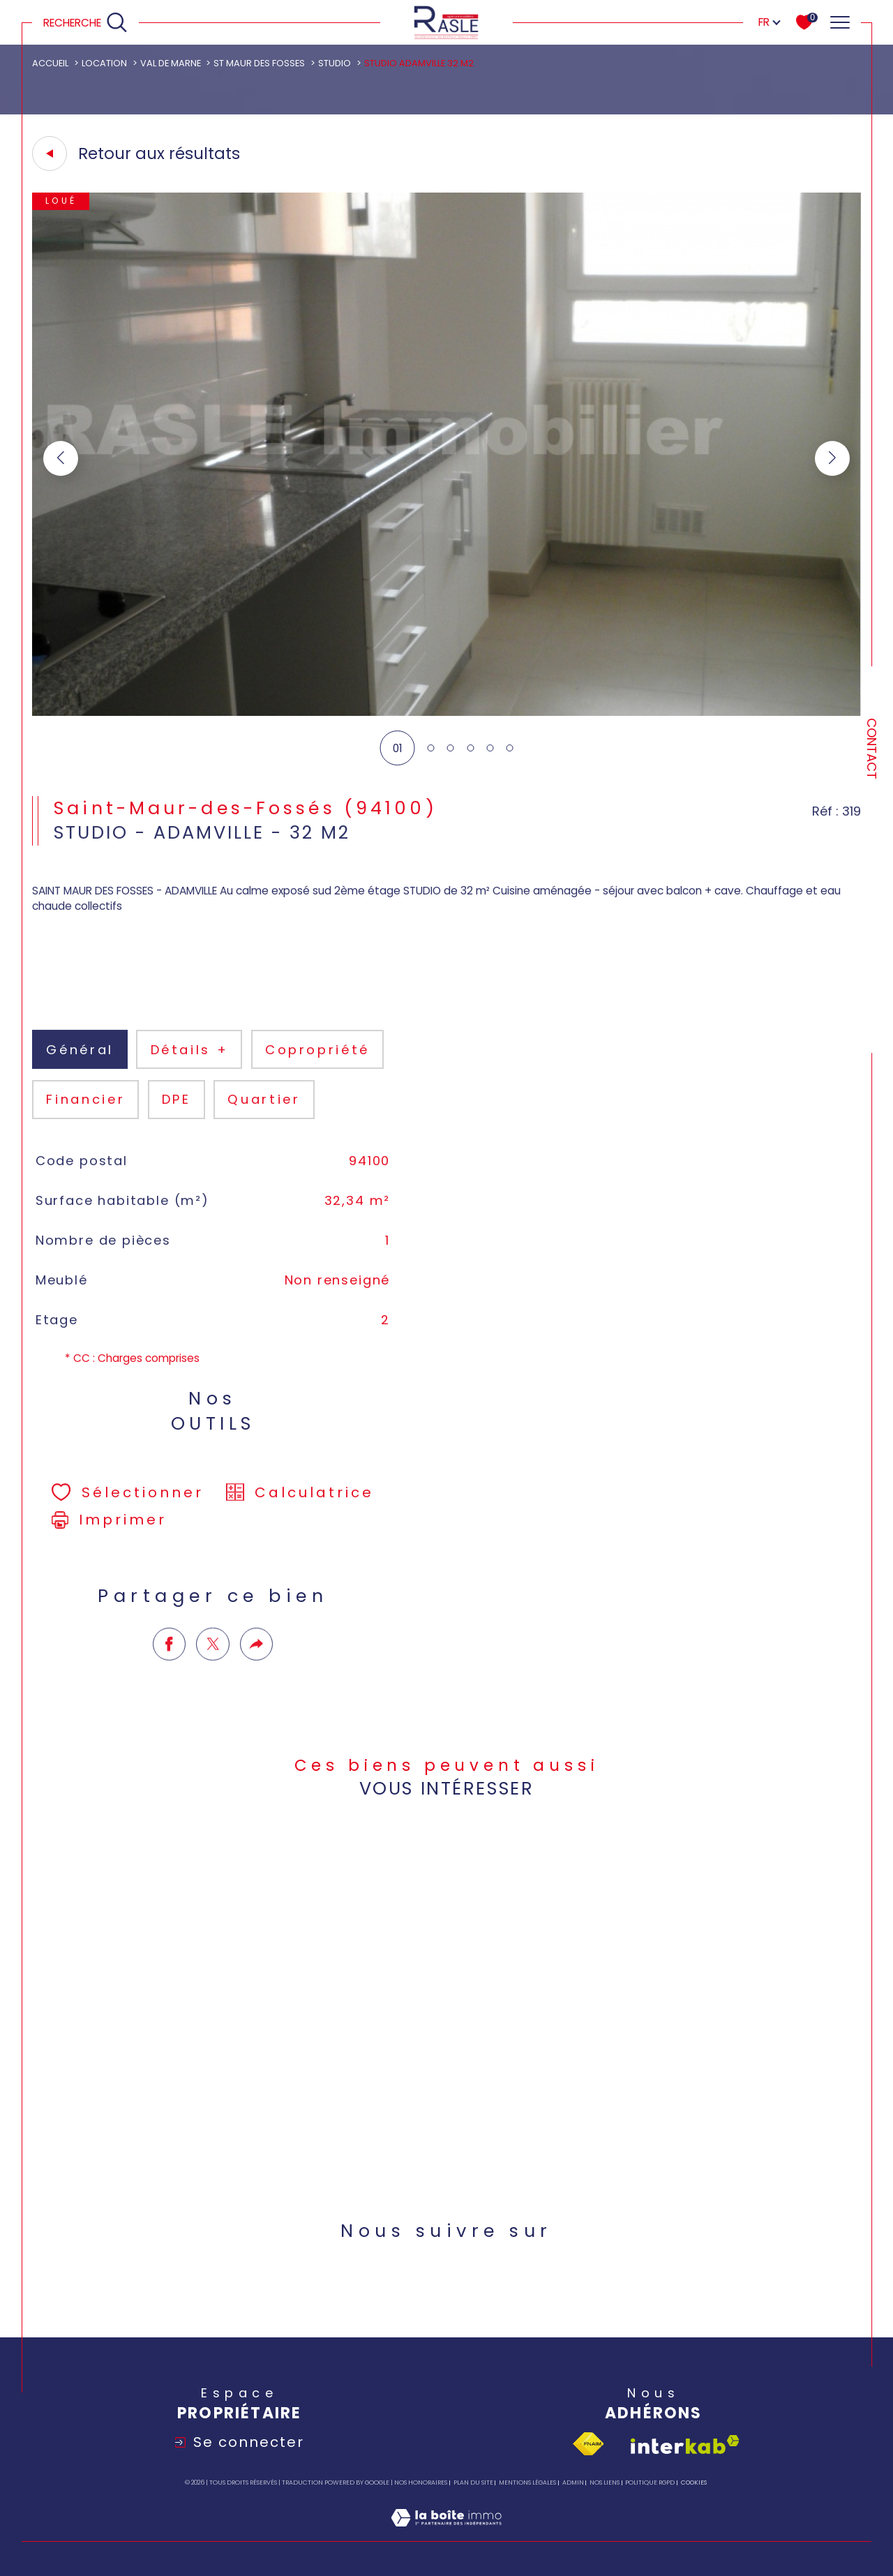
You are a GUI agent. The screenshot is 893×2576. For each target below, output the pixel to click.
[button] (832, 458)
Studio (334, 63)
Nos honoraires (420, 2482)
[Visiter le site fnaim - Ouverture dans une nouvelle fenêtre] (588, 2444)
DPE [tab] (176, 1124)
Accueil (50, 63)
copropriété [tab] (317, 1074)
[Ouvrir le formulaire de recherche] (85, 22)
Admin (573, 2482)
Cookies (694, 2482)
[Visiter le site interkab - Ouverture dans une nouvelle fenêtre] (685, 2444)
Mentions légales (527, 2482)
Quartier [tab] (263, 1124)
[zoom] (446, 712)
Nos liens (605, 2482)
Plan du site (473, 2482)
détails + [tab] (190, 1074)
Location (104, 63)
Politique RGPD (650, 2482)
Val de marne (170, 63)
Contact (871, 748)
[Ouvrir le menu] (840, 22)
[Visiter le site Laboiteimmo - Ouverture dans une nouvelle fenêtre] (446, 2533)
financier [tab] (85, 1124)
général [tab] (79, 1074)
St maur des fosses (259, 63)
